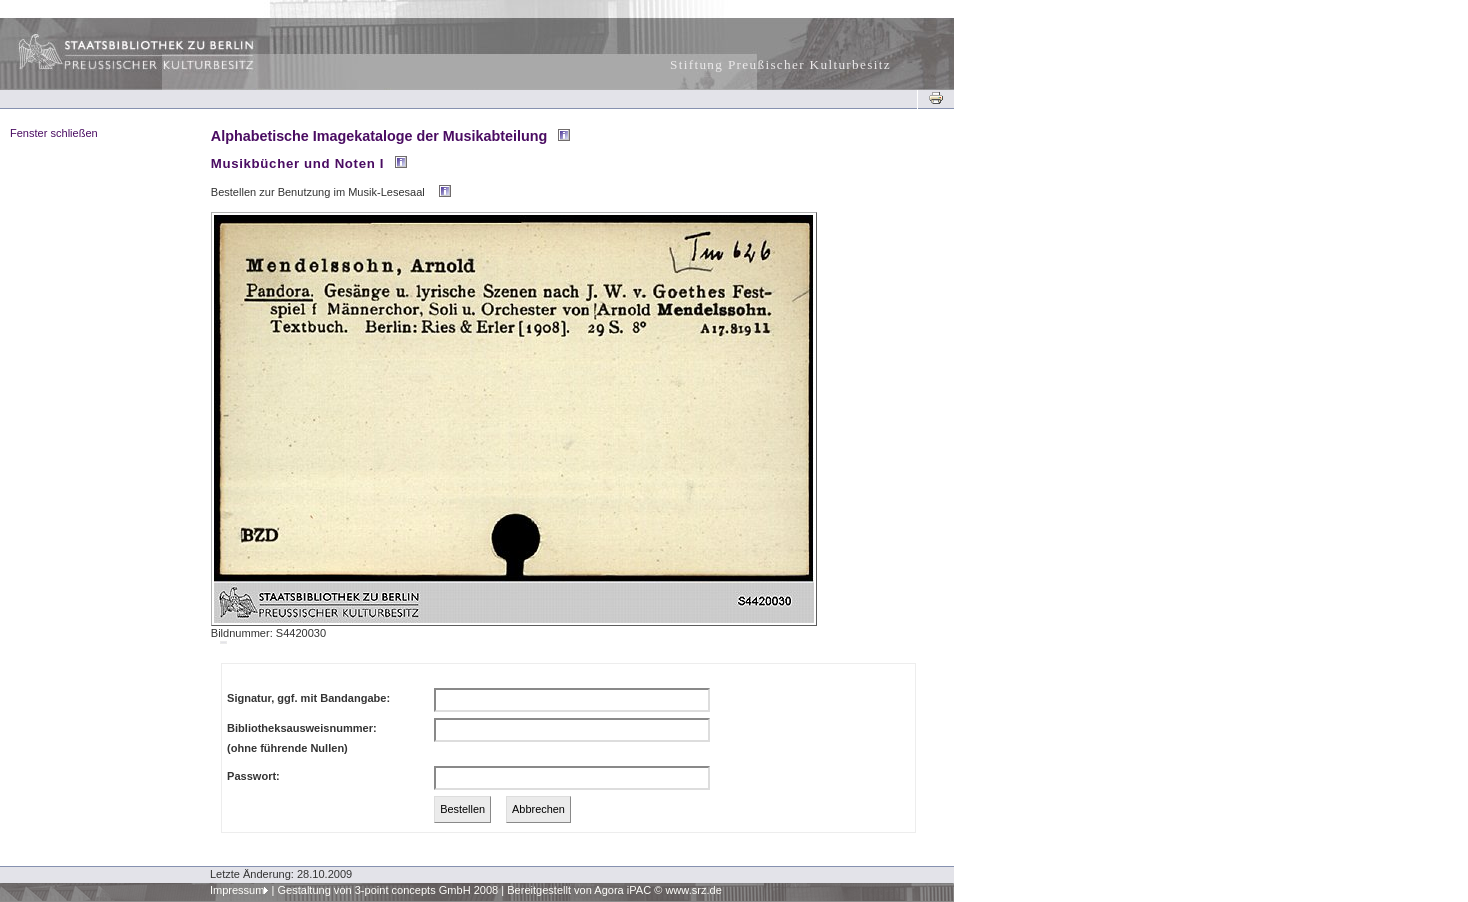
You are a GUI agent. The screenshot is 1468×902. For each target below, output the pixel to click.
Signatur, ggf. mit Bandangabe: (308, 698)
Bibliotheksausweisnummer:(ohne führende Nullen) (302, 738)
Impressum (237, 890)
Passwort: (253, 776)
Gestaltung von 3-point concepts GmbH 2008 (387, 890)
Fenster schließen (54, 133)
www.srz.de (693, 890)
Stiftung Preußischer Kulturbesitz (780, 64)
